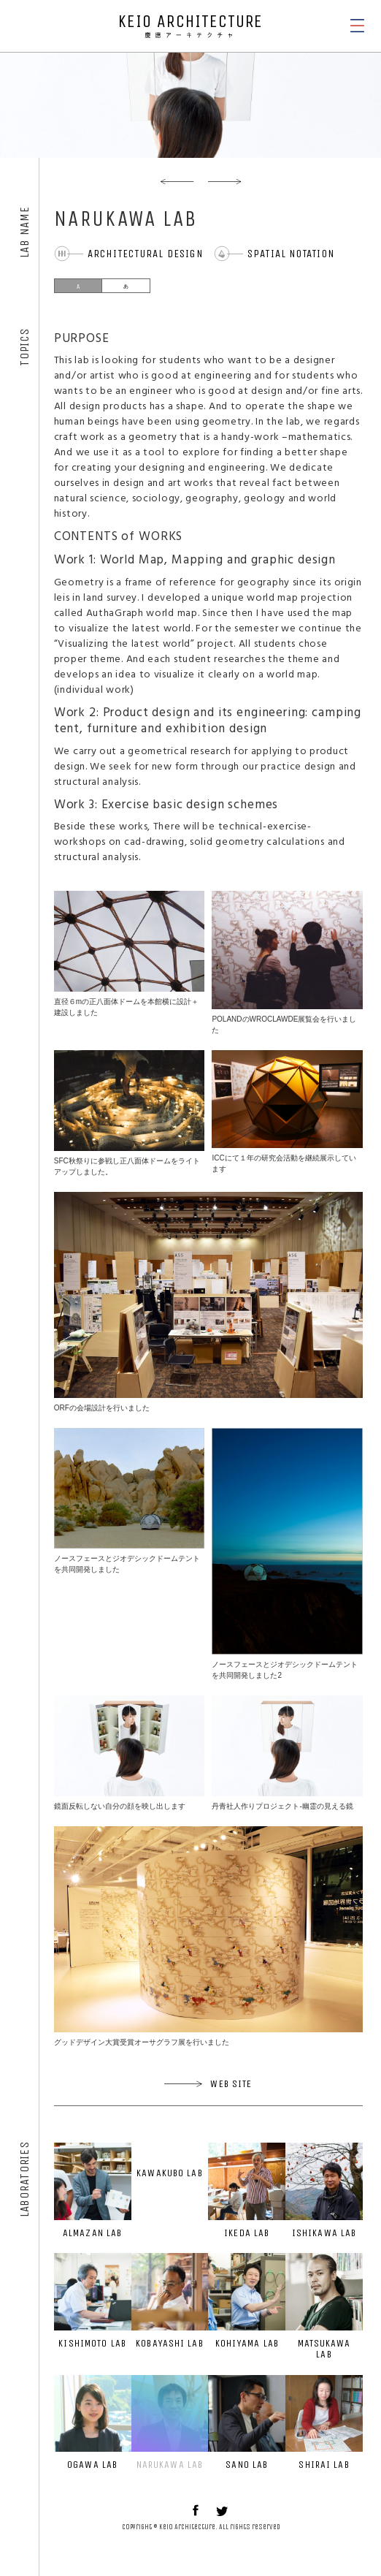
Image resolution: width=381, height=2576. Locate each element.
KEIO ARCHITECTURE (190, 25)
